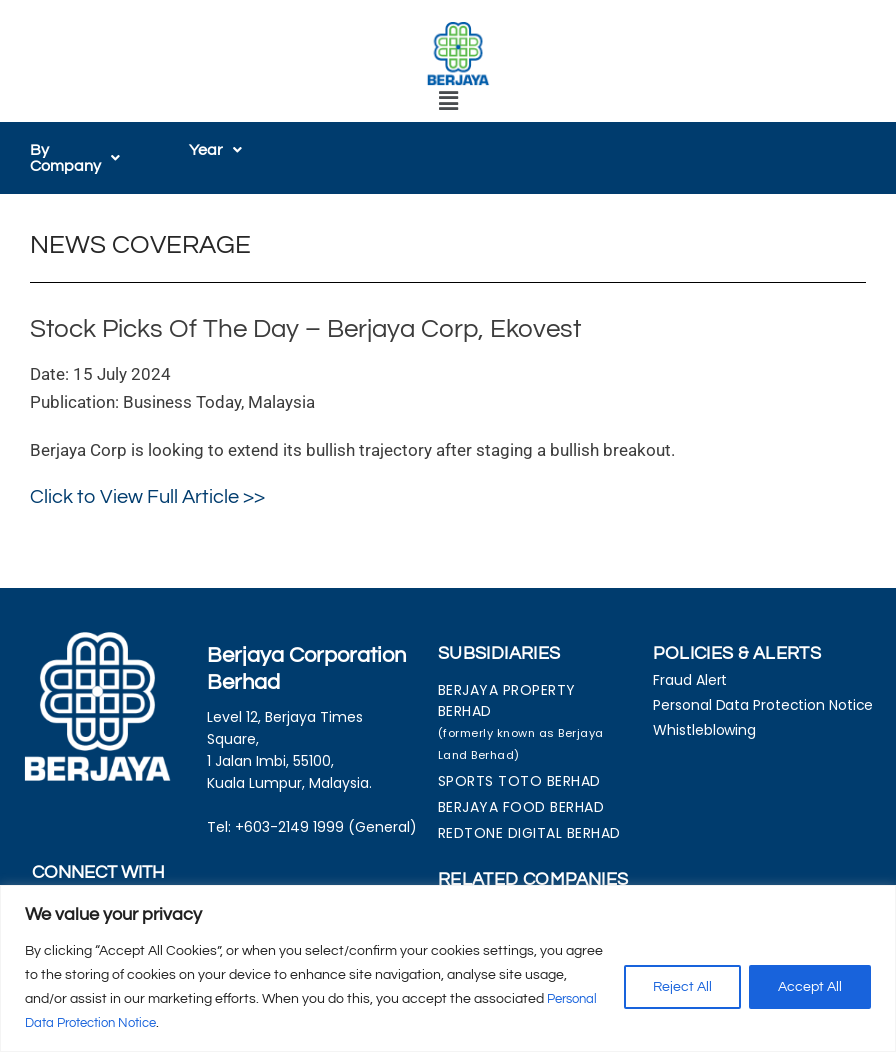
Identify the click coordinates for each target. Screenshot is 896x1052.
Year (215, 150)
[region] (448, 968)
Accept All (810, 987)
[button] (448, 102)
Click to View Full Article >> (147, 497)
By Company (79, 158)
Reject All (682, 987)
